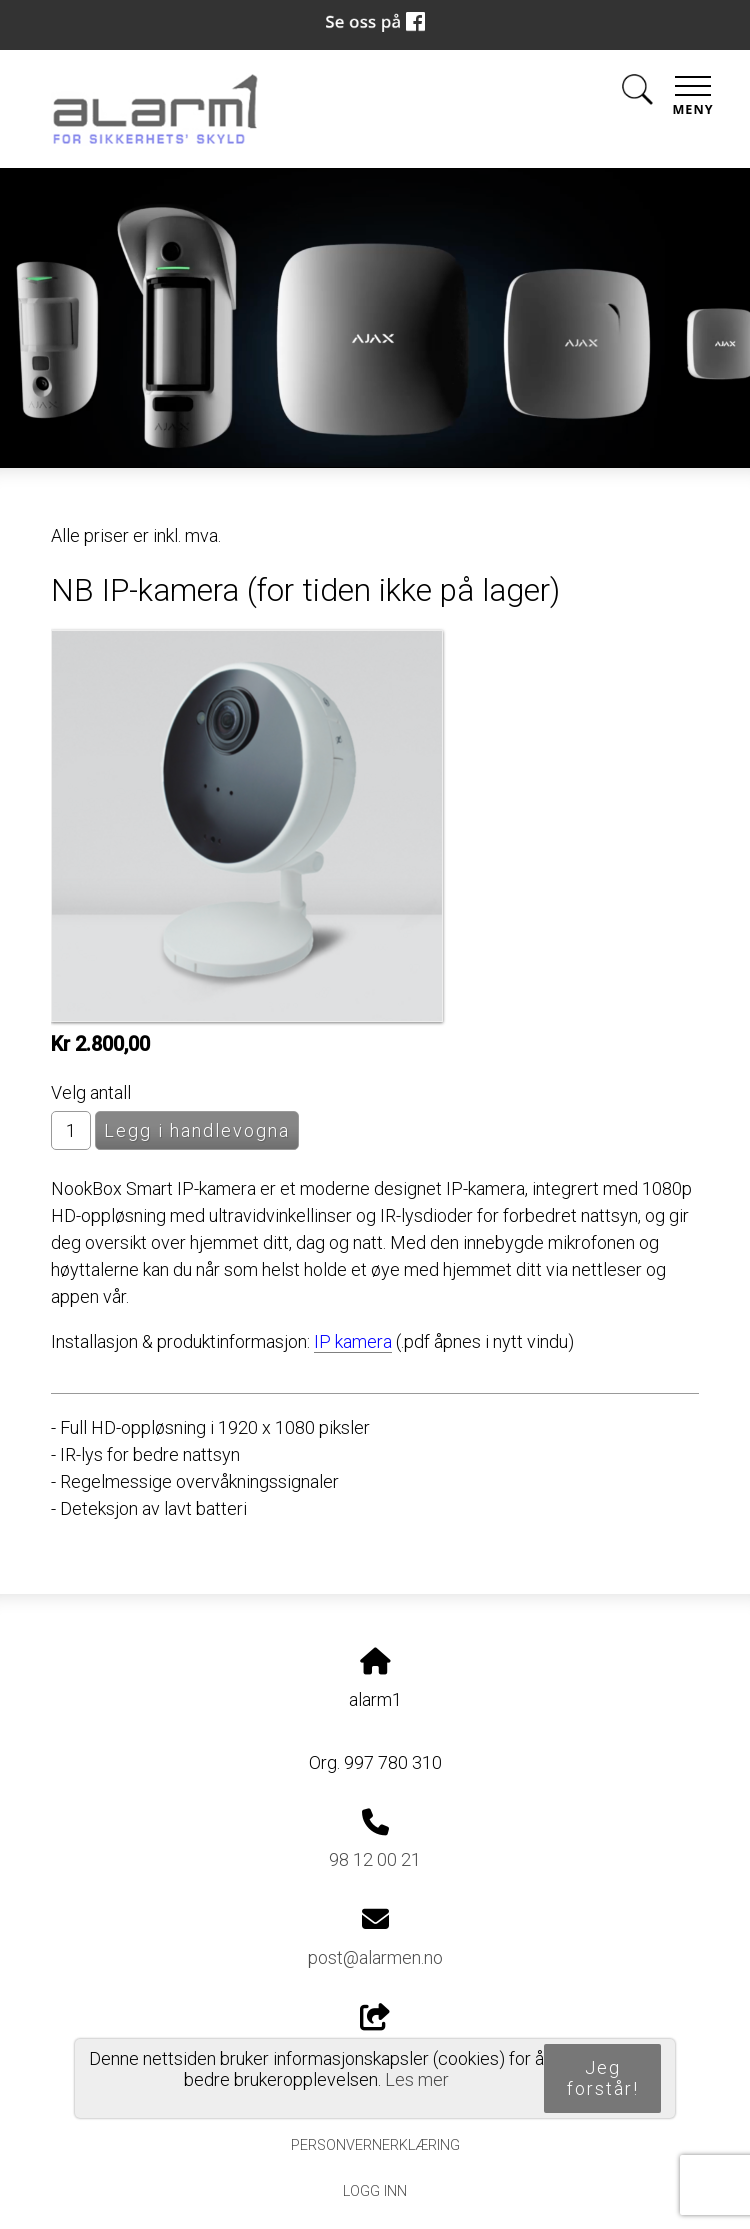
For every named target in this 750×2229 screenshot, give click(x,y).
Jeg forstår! (603, 2078)
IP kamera (353, 1341)
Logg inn (375, 2191)
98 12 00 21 (375, 1859)
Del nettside (375, 2035)
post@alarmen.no (375, 1957)
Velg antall (91, 1092)
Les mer (417, 2079)
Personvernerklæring (375, 2145)
